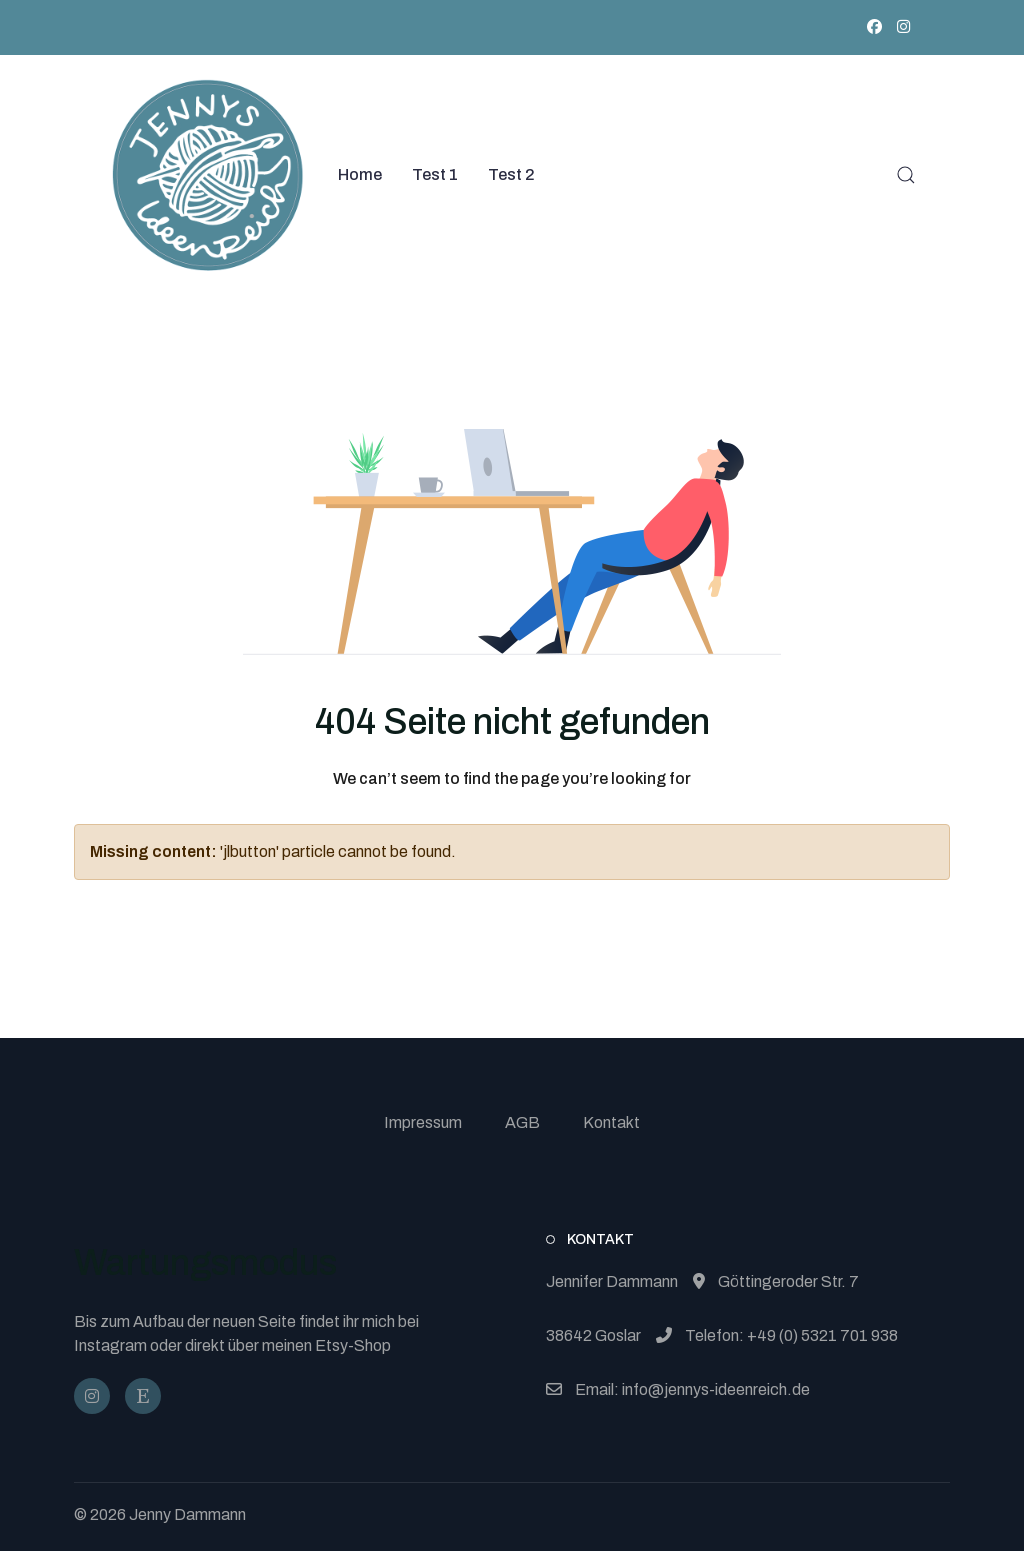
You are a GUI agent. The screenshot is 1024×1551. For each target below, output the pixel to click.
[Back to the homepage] (208, 175)
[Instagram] (903, 27)
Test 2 (511, 174)
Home (360, 174)
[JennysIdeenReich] (143, 1396)
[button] (906, 175)
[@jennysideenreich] (92, 1396)
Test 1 (435, 174)
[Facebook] (874, 27)
